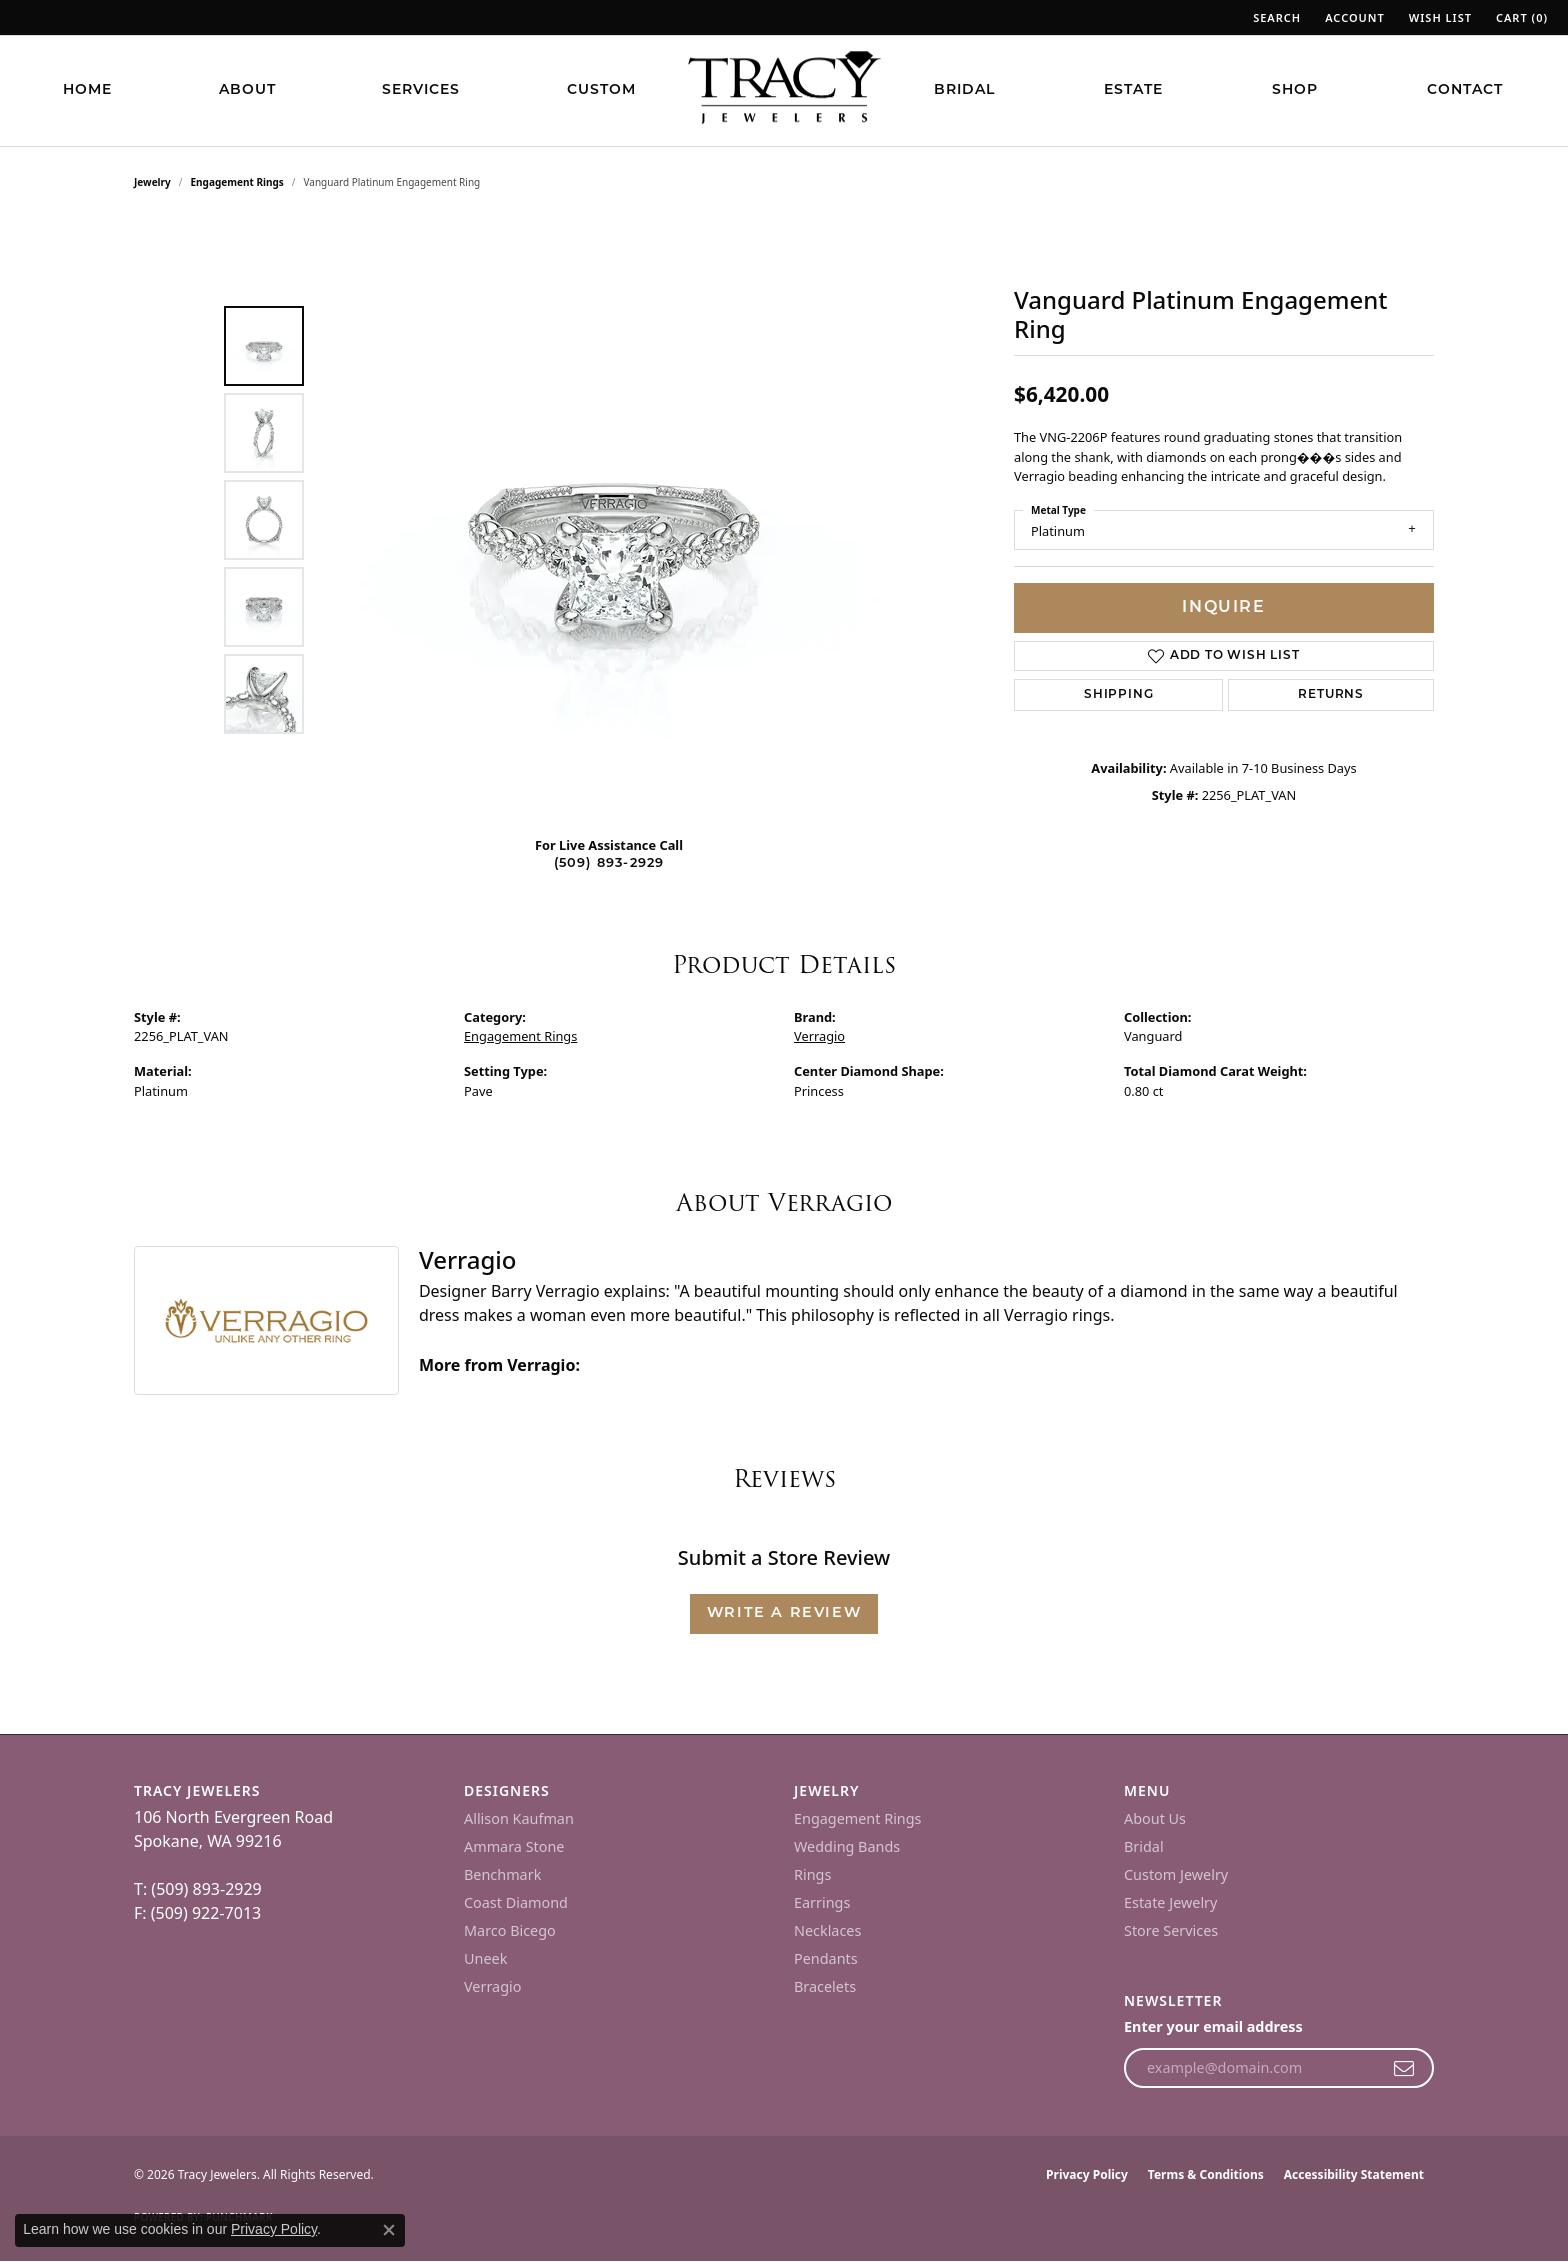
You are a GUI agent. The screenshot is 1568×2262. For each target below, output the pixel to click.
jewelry (152, 182)
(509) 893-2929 (609, 863)
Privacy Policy (1087, 2174)
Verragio (819, 1036)
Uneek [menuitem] (485, 1958)
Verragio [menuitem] (492, 1986)
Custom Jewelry (1176, 1874)
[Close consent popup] (389, 2230)
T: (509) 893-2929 (198, 1889)
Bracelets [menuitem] (825, 1986)
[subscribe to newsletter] (1404, 2068)
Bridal (964, 90)
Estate (1133, 90)
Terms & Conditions (1206, 2174)
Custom (601, 90)
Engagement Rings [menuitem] (858, 1818)
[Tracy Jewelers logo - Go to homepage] (784, 90)
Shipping (1118, 695)
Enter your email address (1213, 2026)
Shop (1295, 90)
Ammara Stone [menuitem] (514, 1846)
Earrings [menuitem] (822, 1902)
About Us (1155, 1818)
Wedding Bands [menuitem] (847, 1846)
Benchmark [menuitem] (502, 1874)
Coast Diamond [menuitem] (516, 1902)
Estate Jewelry (1170, 1902)
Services (421, 90)
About (247, 90)
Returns (1331, 695)
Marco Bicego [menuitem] (510, 1930)
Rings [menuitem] (812, 1874)
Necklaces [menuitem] (827, 1930)
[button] (1275, 17)
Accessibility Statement (1354, 2174)
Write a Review (784, 1613)
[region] (614, 520)
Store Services (1171, 1930)
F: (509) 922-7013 (197, 1913)
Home (87, 90)
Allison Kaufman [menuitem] (519, 1818)
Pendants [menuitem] (826, 1958)
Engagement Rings (237, 182)
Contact (1465, 90)
